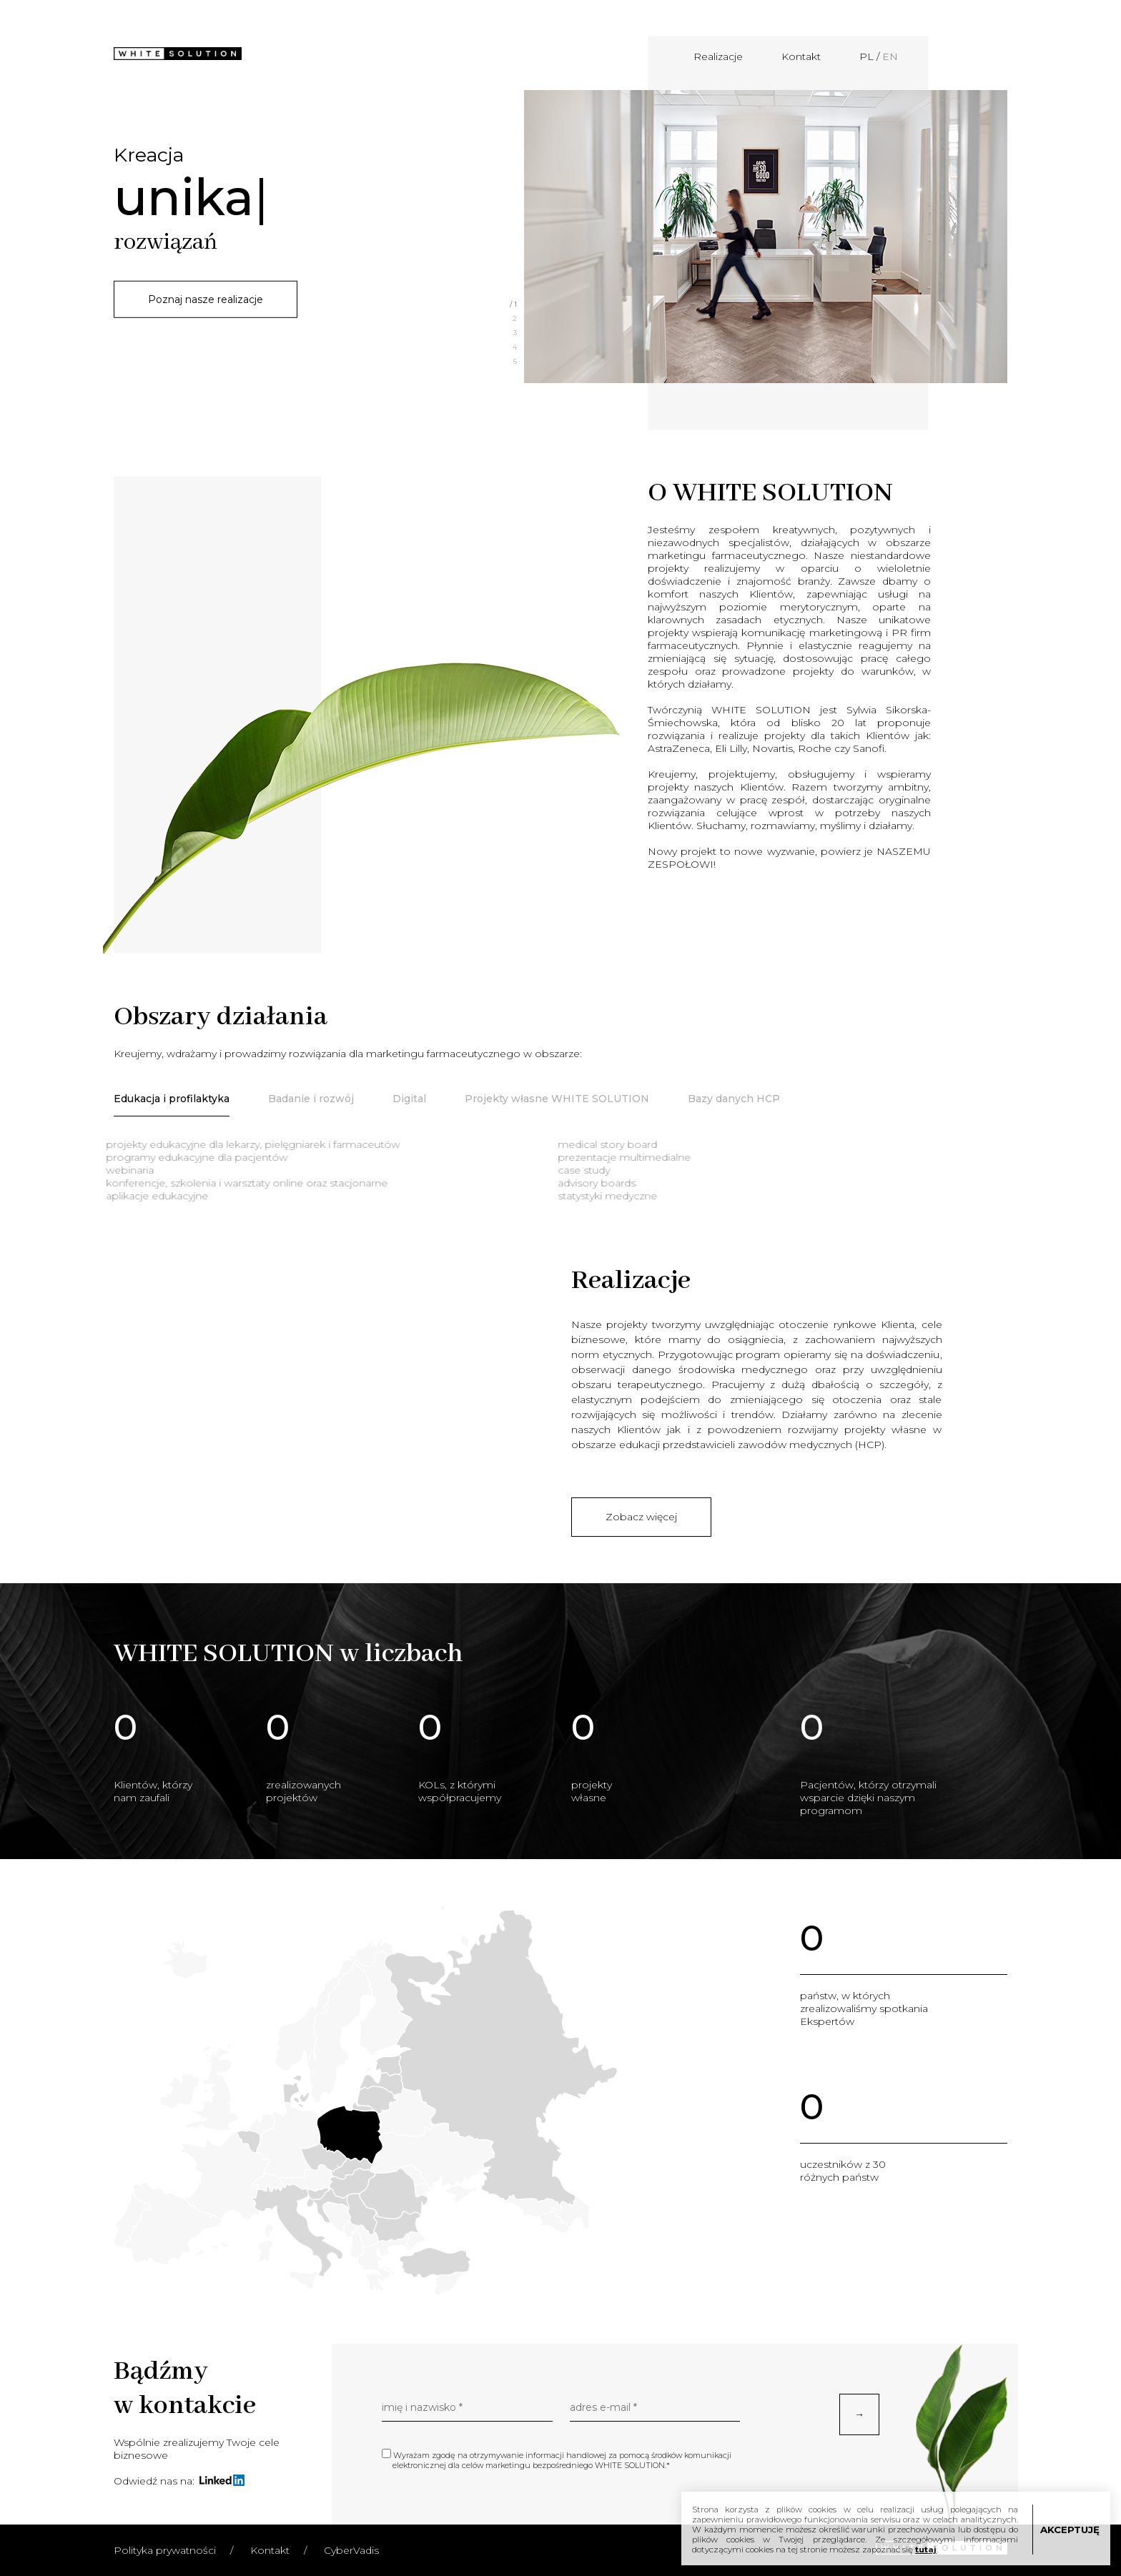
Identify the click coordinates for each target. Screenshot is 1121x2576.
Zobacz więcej (641, 1516)
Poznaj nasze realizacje (205, 299)
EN (890, 56)
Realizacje (718, 56)
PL (866, 56)
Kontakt (801, 56)
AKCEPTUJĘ (1070, 2529)
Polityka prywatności (165, 2550)
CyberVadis (351, 2550)
